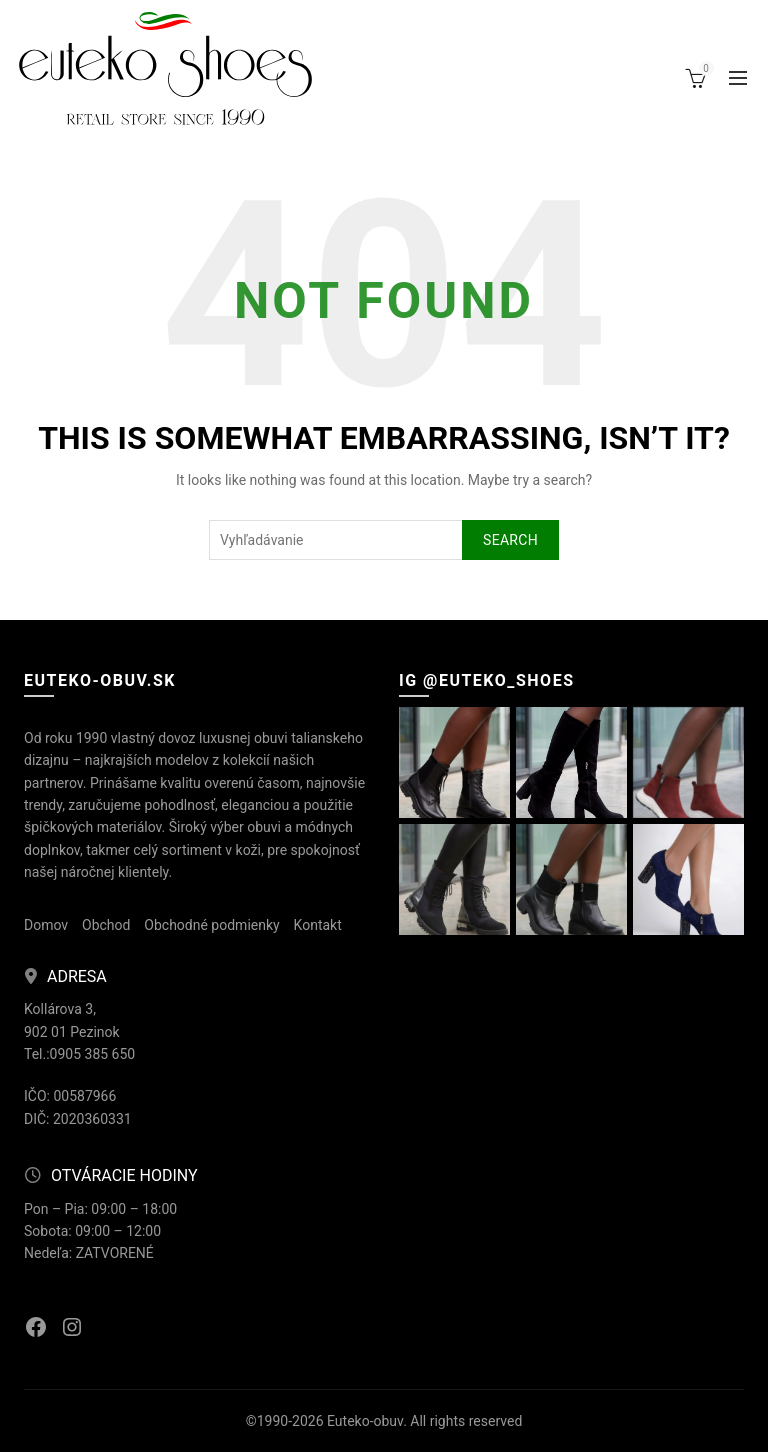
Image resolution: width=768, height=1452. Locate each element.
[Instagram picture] (454, 762)
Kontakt (318, 925)
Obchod (106, 925)
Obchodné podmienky (211, 925)
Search (510, 540)
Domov (46, 925)
